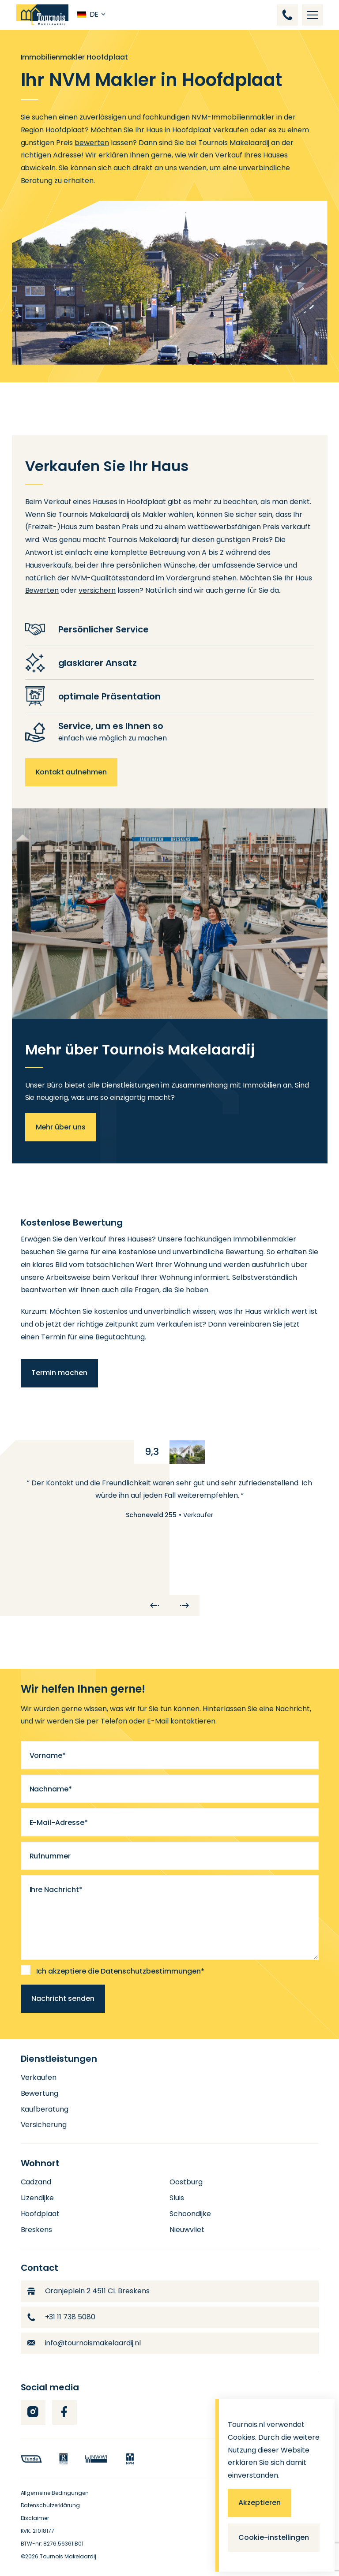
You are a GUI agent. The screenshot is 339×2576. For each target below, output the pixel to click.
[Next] (185, 1605)
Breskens (37, 2230)
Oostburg (186, 2182)
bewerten (92, 143)
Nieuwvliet (187, 2230)
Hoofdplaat (40, 2214)
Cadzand (36, 2182)
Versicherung (44, 2125)
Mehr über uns (61, 1127)
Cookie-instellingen (273, 2537)
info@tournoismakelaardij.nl (84, 2343)
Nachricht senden (62, 1998)
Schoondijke (190, 2214)
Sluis (177, 2198)
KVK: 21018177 (38, 2531)
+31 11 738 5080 (61, 2317)
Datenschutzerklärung (50, 2505)
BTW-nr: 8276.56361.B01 (52, 2543)
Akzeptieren (259, 2502)
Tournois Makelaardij (68, 2556)
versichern (97, 590)
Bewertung (40, 2093)
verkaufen (231, 130)
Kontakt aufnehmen (71, 772)
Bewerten (42, 590)
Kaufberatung (45, 2109)
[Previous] (154, 1605)
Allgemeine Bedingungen (55, 2493)
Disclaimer (35, 2518)
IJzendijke (37, 2198)
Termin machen (59, 1373)
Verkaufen (39, 2077)
